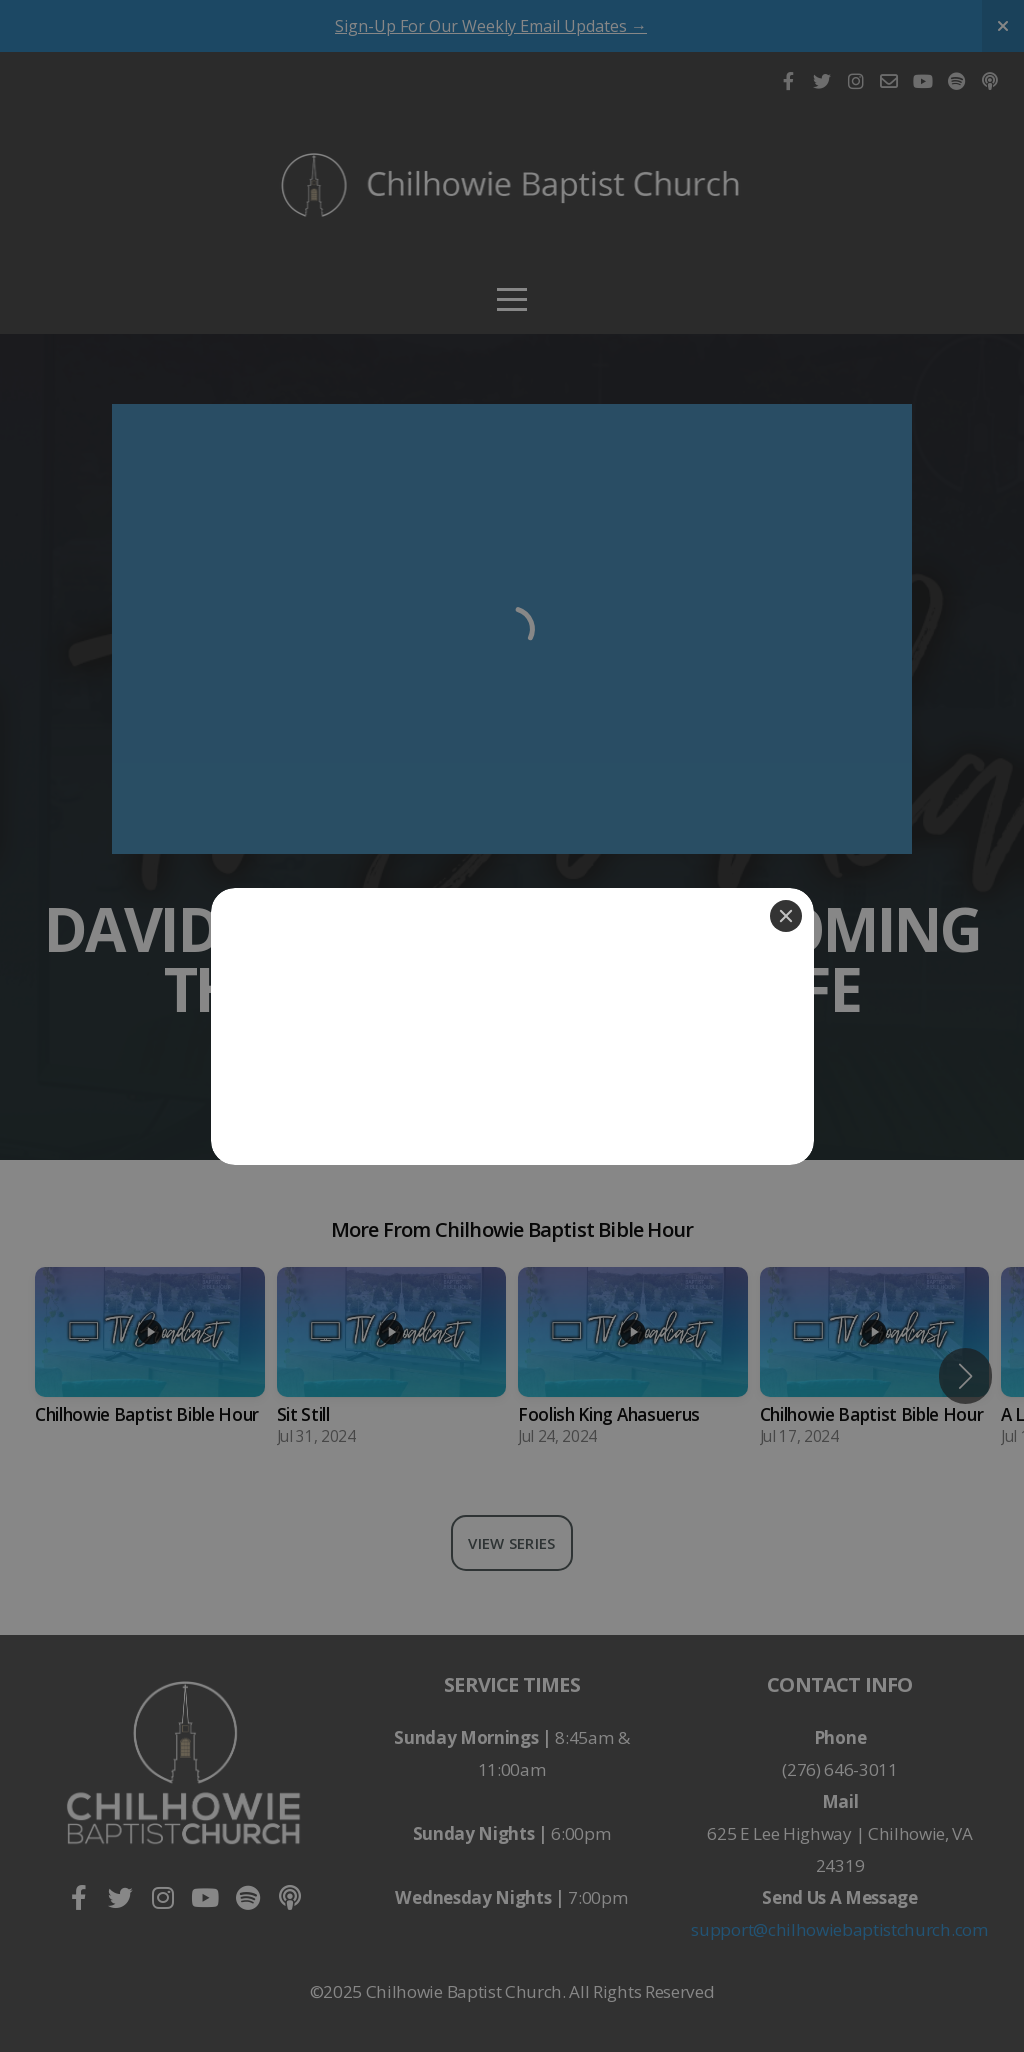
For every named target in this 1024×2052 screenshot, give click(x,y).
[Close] (786, 916)
